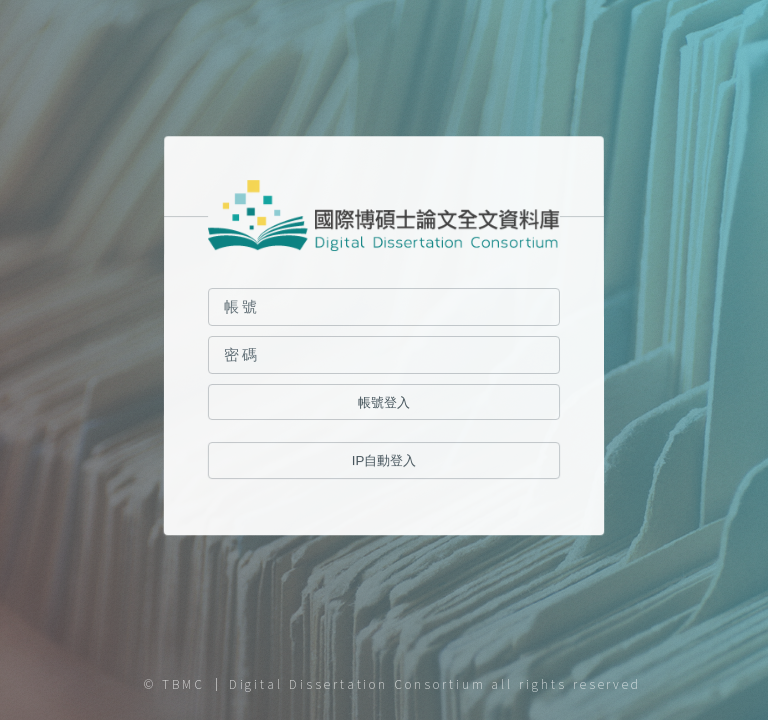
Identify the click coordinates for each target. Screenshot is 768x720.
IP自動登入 (384, 461)
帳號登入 (384, 402)
